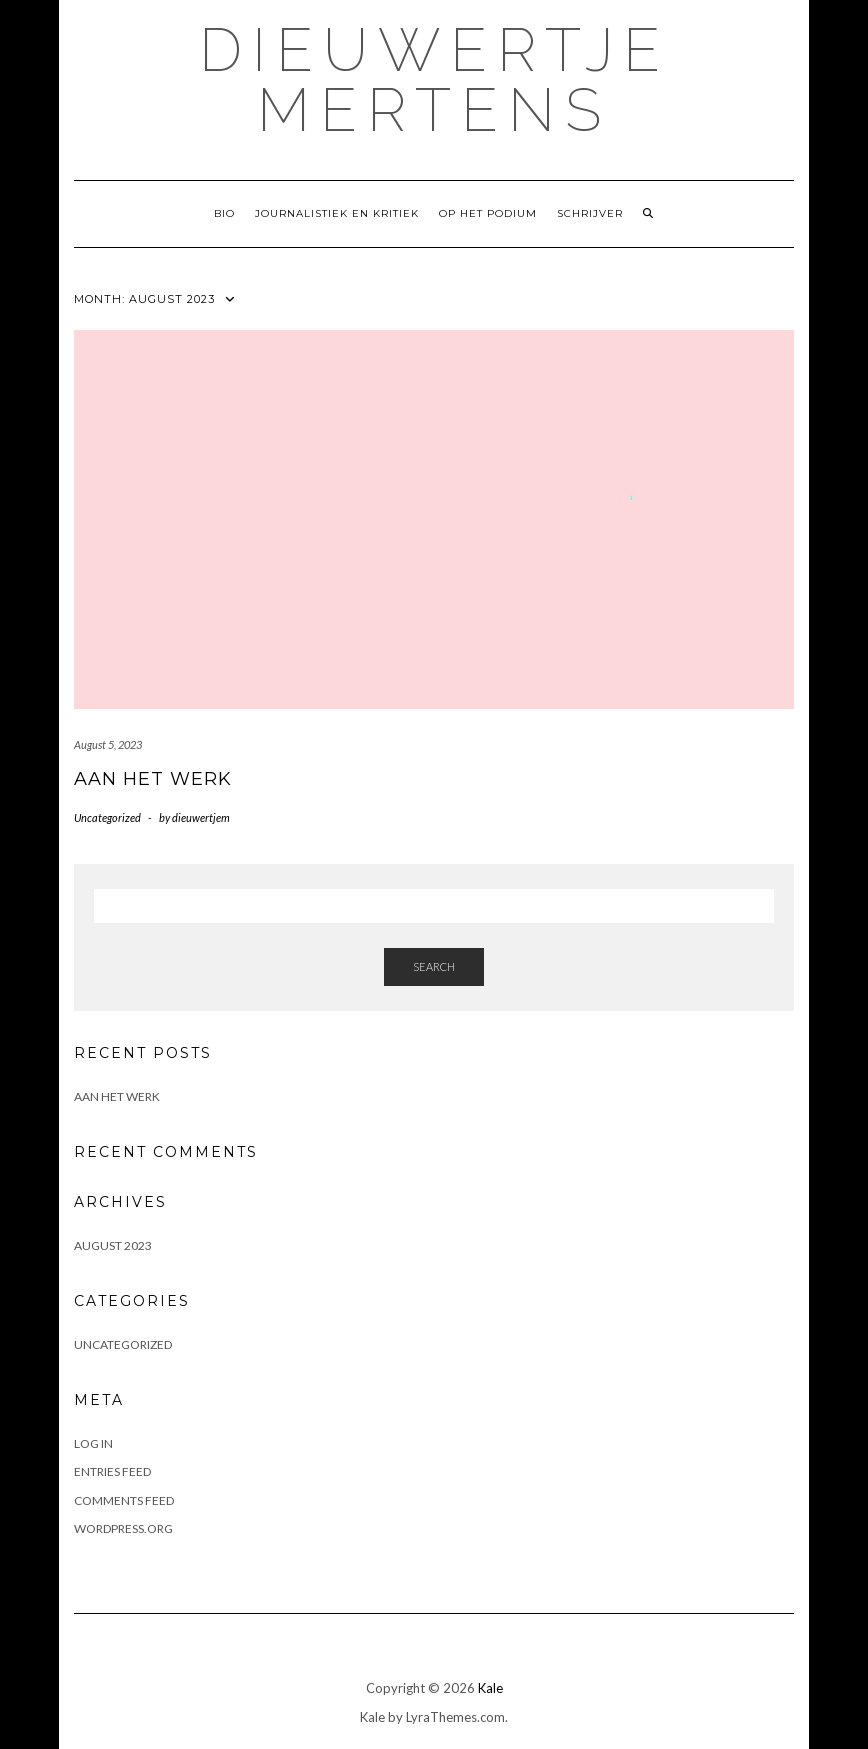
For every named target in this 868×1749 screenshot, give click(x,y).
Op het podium (488, 213)
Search (434, 966)
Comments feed (124, 1500)
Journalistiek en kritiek (337, 213)
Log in (93, 1443)
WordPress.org (123, 1528)
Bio (224, 213)
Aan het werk (153, 779)
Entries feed (112, 1471)
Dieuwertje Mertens (434, 80)
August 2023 (113, 1245)
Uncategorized (107, 817)
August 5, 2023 (108, 744)
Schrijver (590, 213)
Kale (490, 1688)
